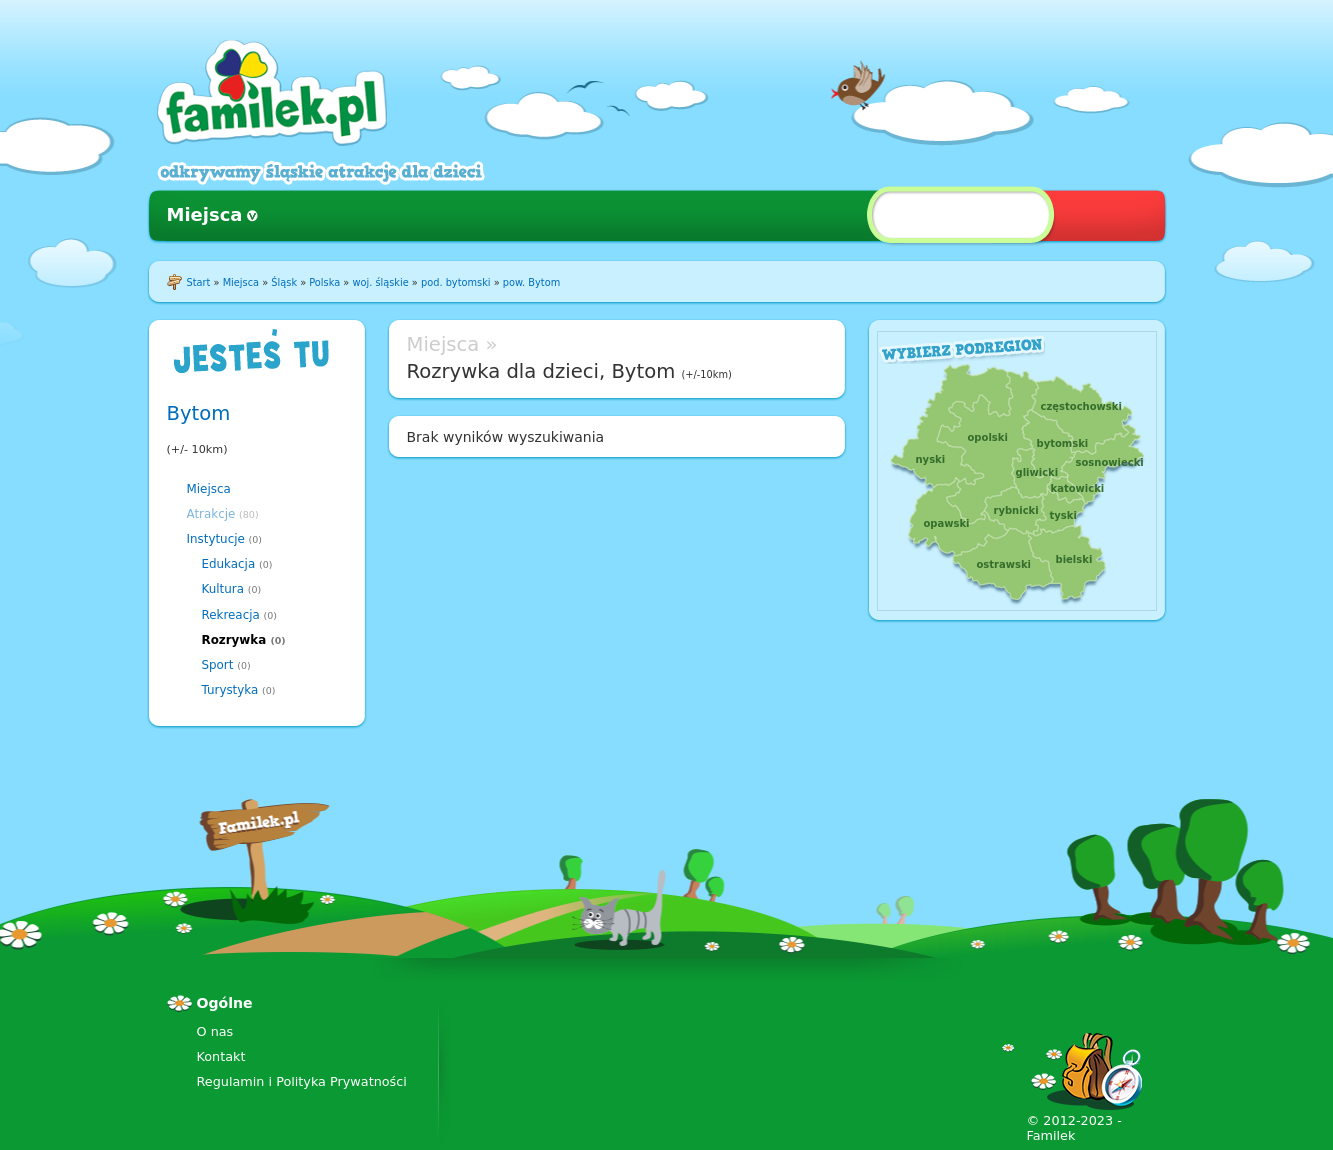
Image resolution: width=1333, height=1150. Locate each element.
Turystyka (230, 690)
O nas (215, 1031)
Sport (218, 665)
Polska (324, 282)
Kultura (223, 589)
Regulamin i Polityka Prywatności (302, 1081)
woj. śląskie (380, 282)
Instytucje (216, 539)
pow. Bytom (531, 282)
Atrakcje (211, 514)
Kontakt (221, 1056)
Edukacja (229, 564)
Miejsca (205, 214)
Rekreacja (231, 615)
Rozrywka (234, 640)
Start (199, 282)
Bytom (199, 413)
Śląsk (284, 282)
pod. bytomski (456, 282)
